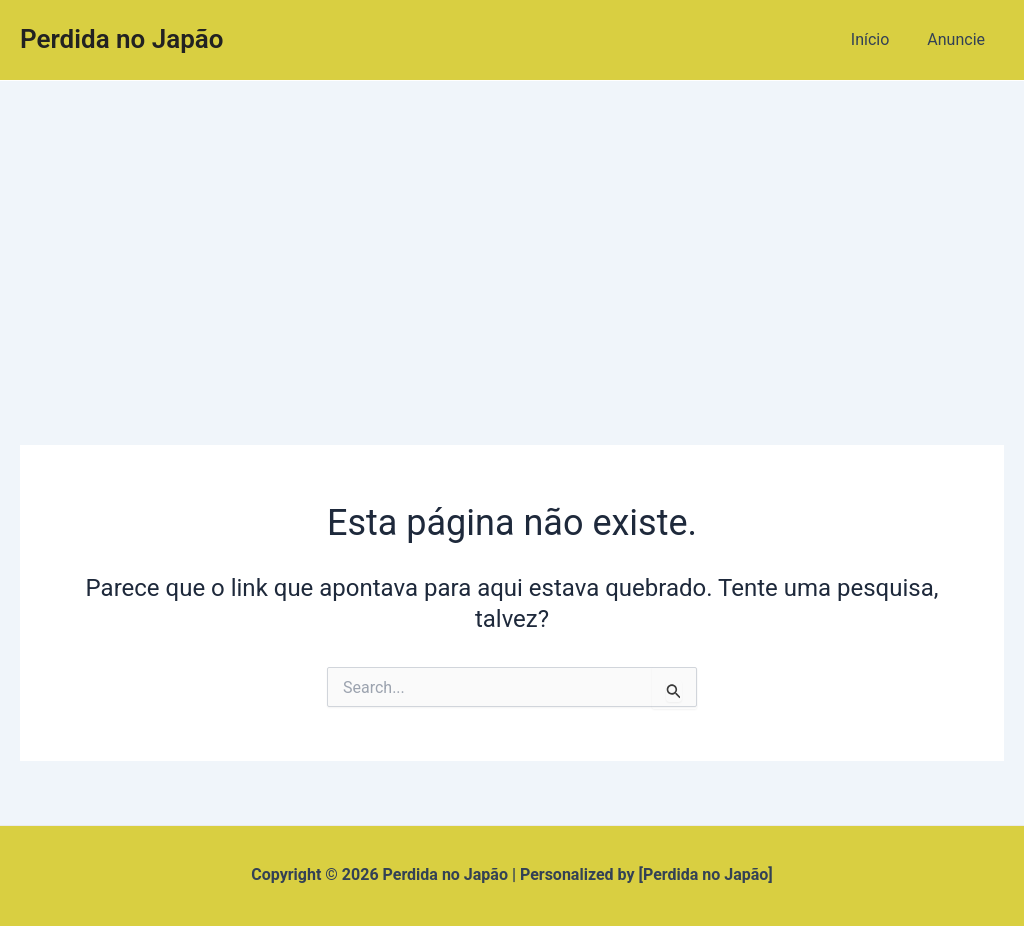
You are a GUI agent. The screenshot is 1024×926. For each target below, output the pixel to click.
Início (879, 39)
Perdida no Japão (122, 39)
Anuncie (959, 39)
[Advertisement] (512, 231)
